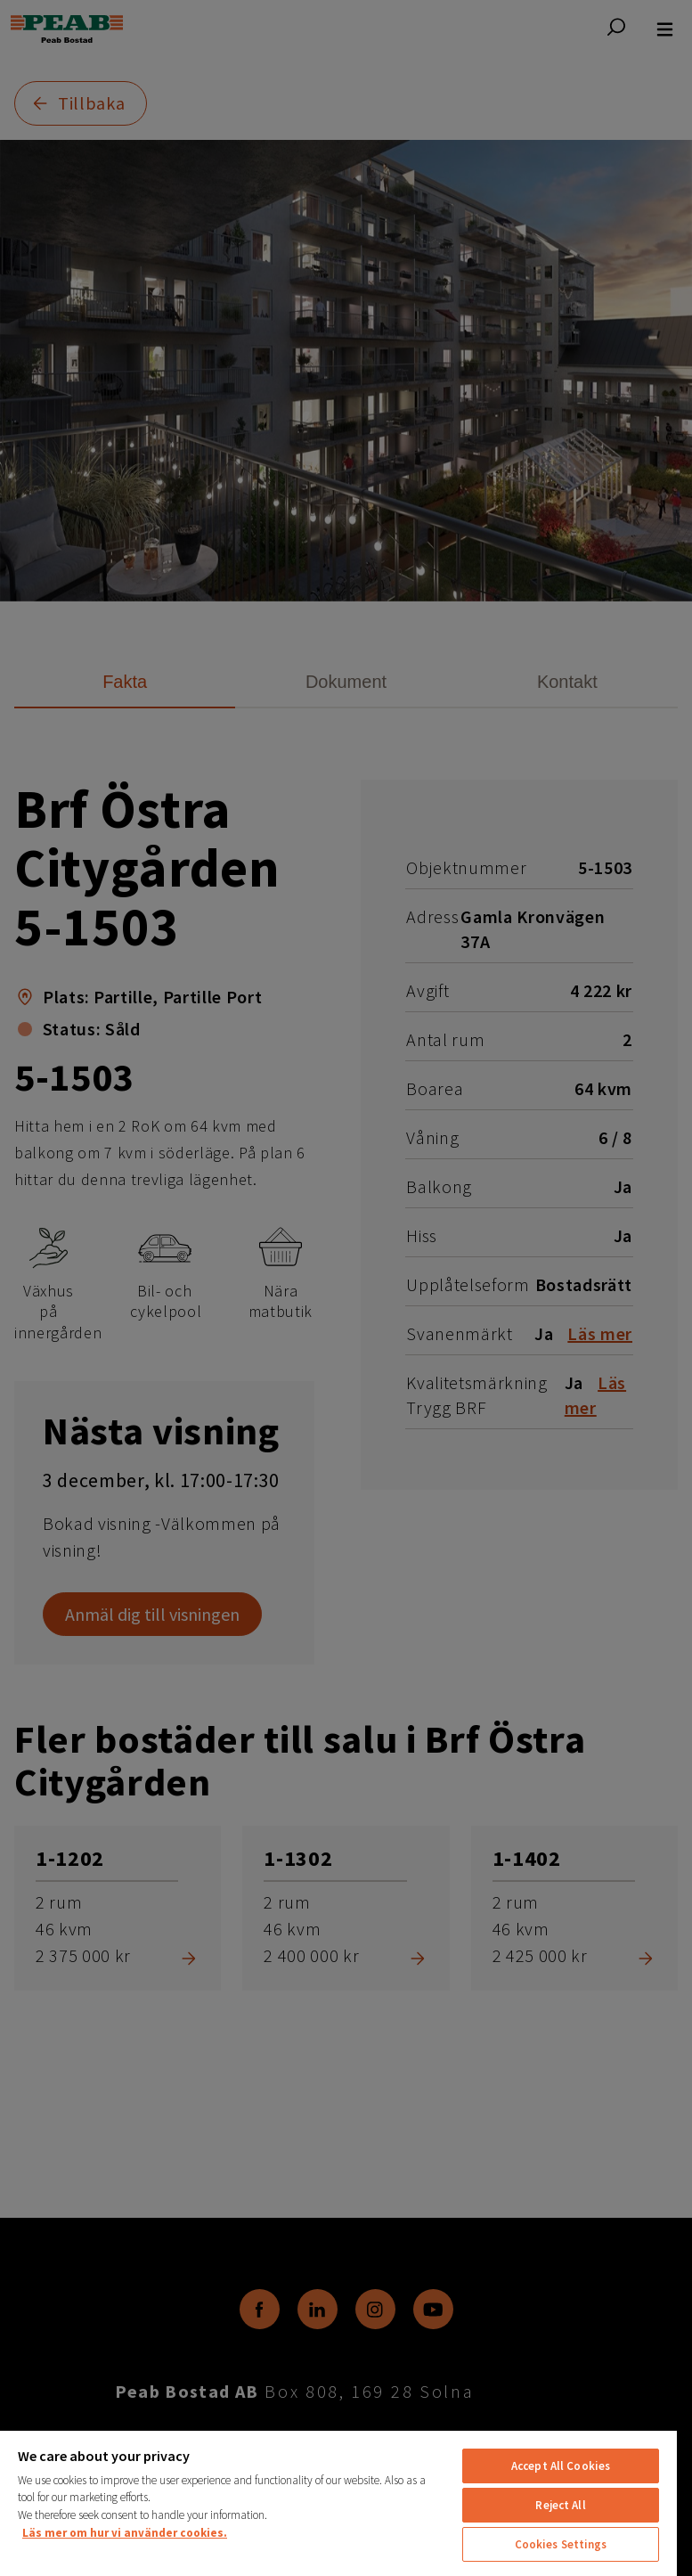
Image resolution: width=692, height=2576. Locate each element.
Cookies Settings (561, 2544)
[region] (338, 2502)
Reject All (560, 2505)
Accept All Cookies (560, 2466)
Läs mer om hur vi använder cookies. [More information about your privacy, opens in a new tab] (124, 2532)
